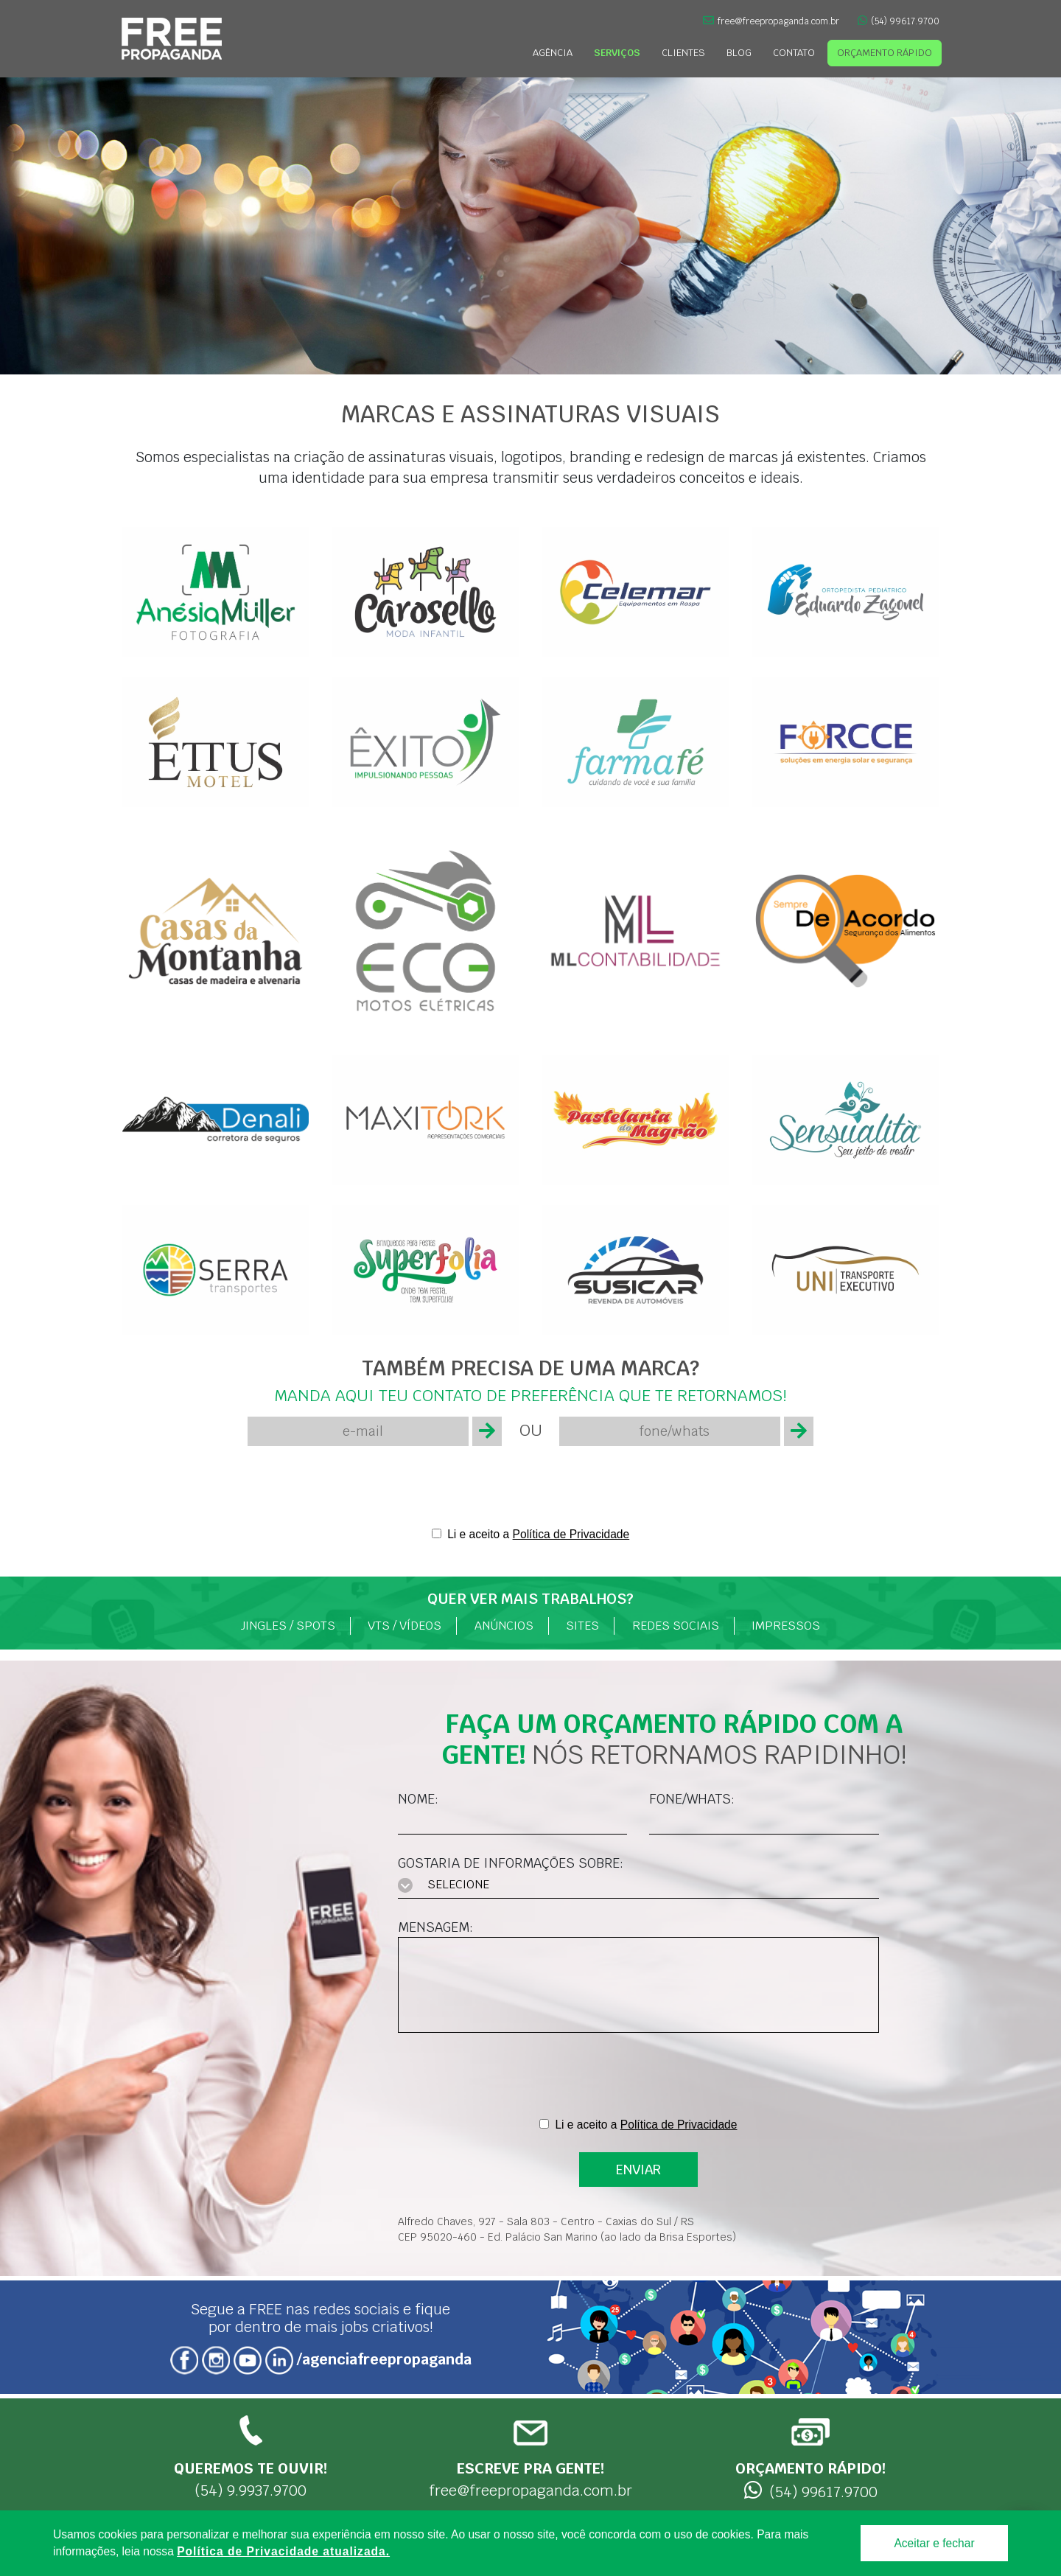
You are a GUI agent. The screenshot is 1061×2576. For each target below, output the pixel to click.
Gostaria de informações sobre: (510, 1862)
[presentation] (530, 1486)
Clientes (683, 52)
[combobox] (638, 1886)
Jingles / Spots (288, 1625)
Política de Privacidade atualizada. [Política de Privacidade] (283, 2551)
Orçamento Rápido (884, 52)
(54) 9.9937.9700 (250, 2456)
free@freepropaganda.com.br (771, 21)
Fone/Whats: (692, 1798)
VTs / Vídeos (404, 1625)
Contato (794, 52)
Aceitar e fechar (934, 2543)
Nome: (418, 1798)
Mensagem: (435, 1927)
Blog (739, 52)
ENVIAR (638, 2169)
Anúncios (504, 1625)
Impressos (786, 1625)
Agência (552, 52)
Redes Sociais (675, 1625)
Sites (582, 1625)
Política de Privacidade (571, 1534)
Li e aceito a (538, 1534)
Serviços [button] (617, 52)
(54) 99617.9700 (898, 21)
